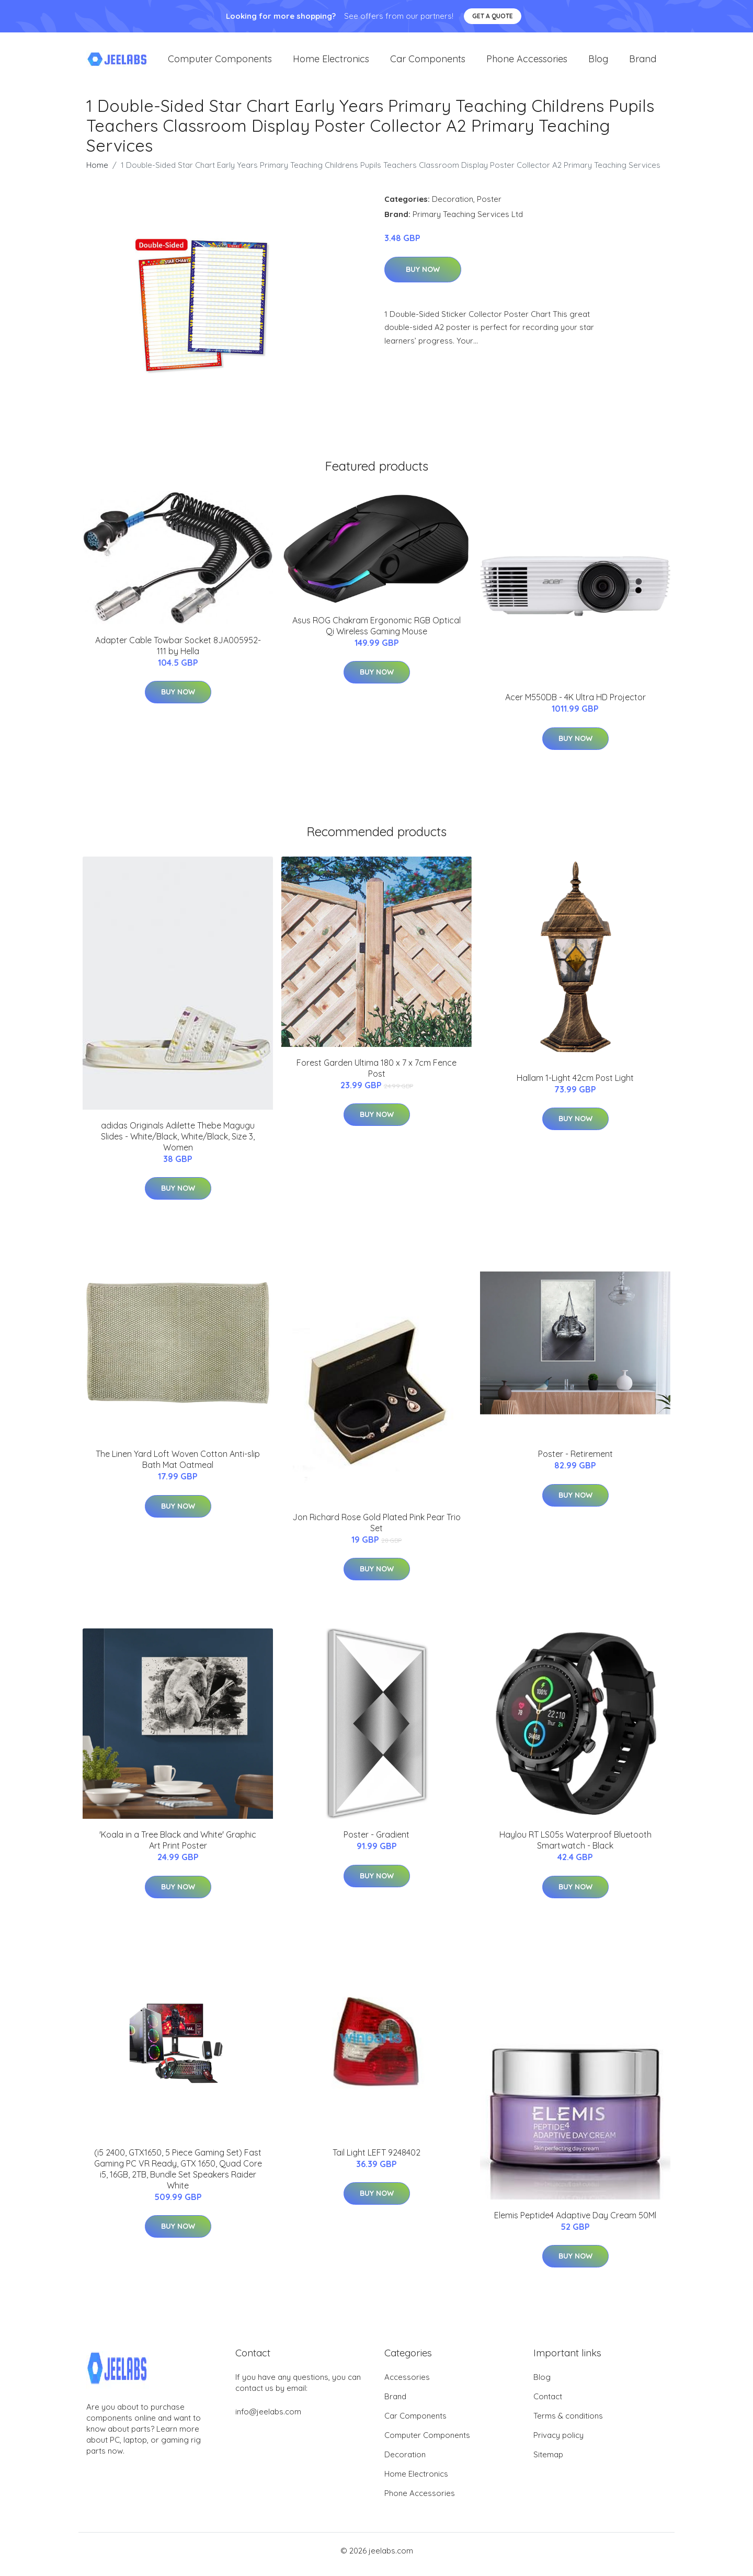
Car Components (427, 62)
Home (97, 172)
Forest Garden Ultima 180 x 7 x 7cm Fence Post (376, 1075)
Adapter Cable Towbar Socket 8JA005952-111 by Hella (178, 653)
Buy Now (423, 276)
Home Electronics (331, 62)
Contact (547, 2404)
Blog (598, 62)
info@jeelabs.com (268, 2419)
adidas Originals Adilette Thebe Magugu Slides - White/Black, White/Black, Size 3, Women (178, 1143)
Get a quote (492, 16)
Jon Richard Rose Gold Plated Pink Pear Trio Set (376, 1530)
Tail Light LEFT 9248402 (376, 2160)
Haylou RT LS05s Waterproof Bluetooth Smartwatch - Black (575, 1847)
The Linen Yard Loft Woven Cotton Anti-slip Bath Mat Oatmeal (178, 1466)
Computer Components (220, 62)
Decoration (452, 206)
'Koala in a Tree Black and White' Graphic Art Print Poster (177, 1847)
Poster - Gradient (376, 1842)
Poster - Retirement (575, 1461)
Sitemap (548, 2462)
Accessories (407, 2384)
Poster (489, 206)
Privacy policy (558, 2442)
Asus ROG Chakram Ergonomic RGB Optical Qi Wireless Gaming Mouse (376, 633)
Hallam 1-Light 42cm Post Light (575, 1085)
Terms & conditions (568, 2423)
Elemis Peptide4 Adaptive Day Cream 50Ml (575, 2222)
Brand (642, 62)
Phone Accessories (526, 62)
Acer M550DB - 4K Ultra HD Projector (575, 704)
